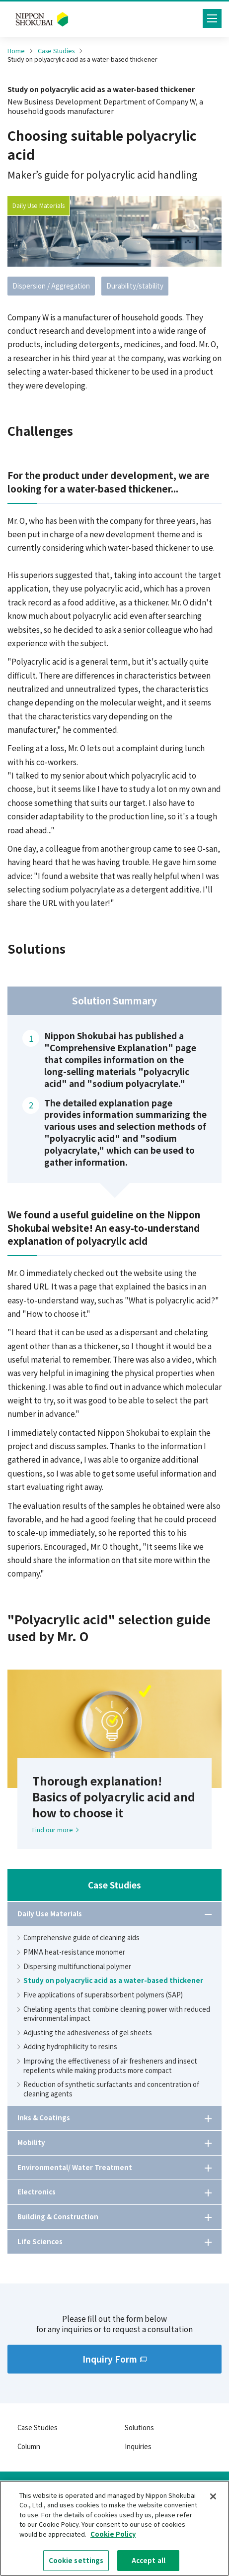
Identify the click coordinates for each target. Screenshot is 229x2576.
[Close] (213, 2499)
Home (16, 50)
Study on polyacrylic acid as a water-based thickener (110, 1980)
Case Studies (56, 50)
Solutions (139, 2427)
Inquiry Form (114, 2359)
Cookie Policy (113, 2537)
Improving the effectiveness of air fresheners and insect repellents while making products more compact (107, 2066)
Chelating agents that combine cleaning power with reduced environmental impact (113, 2014)
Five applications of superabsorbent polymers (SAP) (100, 1994)
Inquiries (138, 2446)
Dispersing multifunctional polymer (74, 1966)
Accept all (148, 2564)
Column (28, 2446)
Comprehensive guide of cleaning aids (78, 1937)
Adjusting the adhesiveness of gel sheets (84, 2032)
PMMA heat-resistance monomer (71, 1952)
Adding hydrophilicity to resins (67, 2046)
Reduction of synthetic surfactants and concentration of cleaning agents (108, 2089)
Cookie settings (76, 2564)
